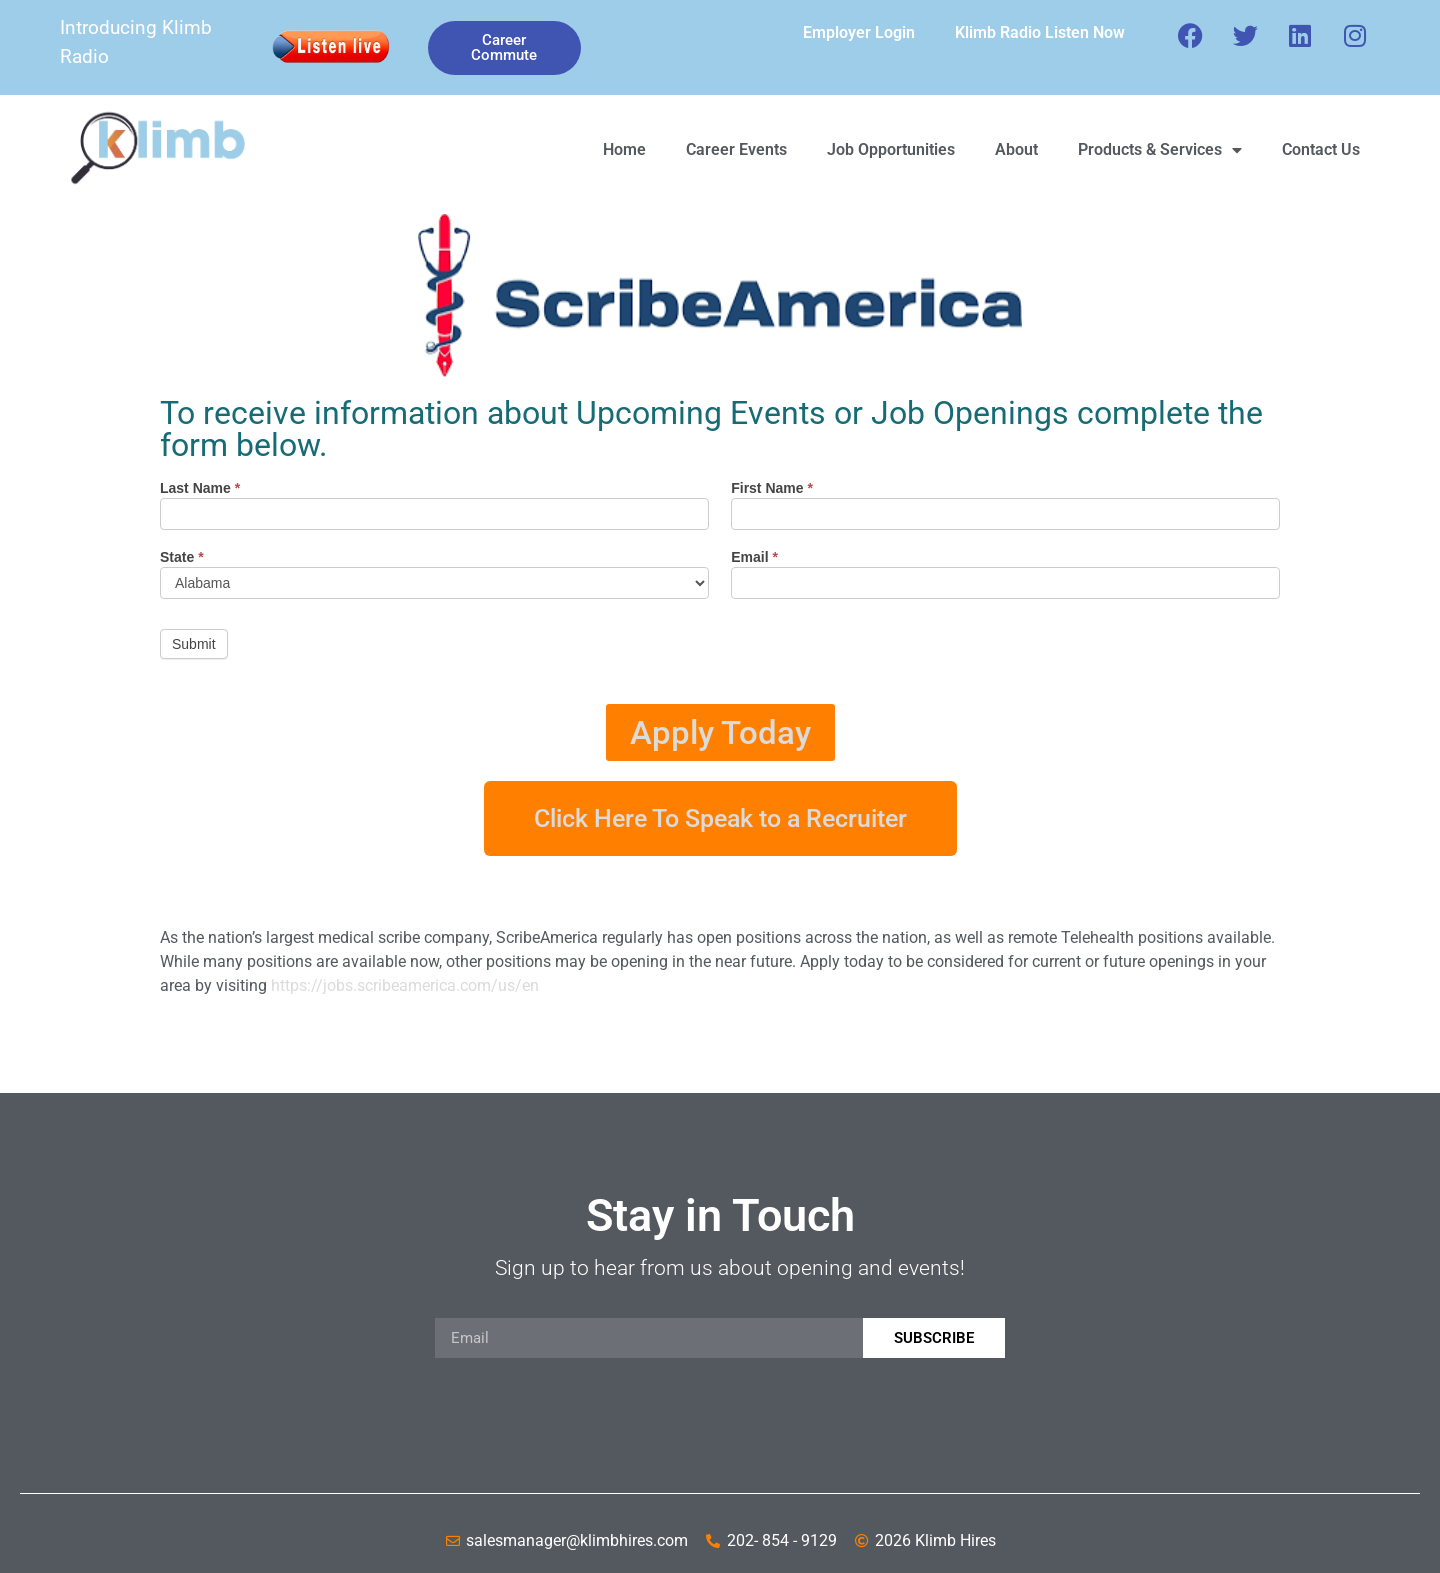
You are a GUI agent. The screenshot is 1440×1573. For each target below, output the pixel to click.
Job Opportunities (891, 149)
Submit (194, 644)
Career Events (736, 149)
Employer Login (859, 32)
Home (624, 149)
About (1016, 149)
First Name (772, 488)
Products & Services (1160, 150)
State (182, 557)
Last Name (200, 488)
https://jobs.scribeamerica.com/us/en (405, 985)
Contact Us (1321, 149)
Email (754, 557)
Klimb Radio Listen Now (1040, 32)
